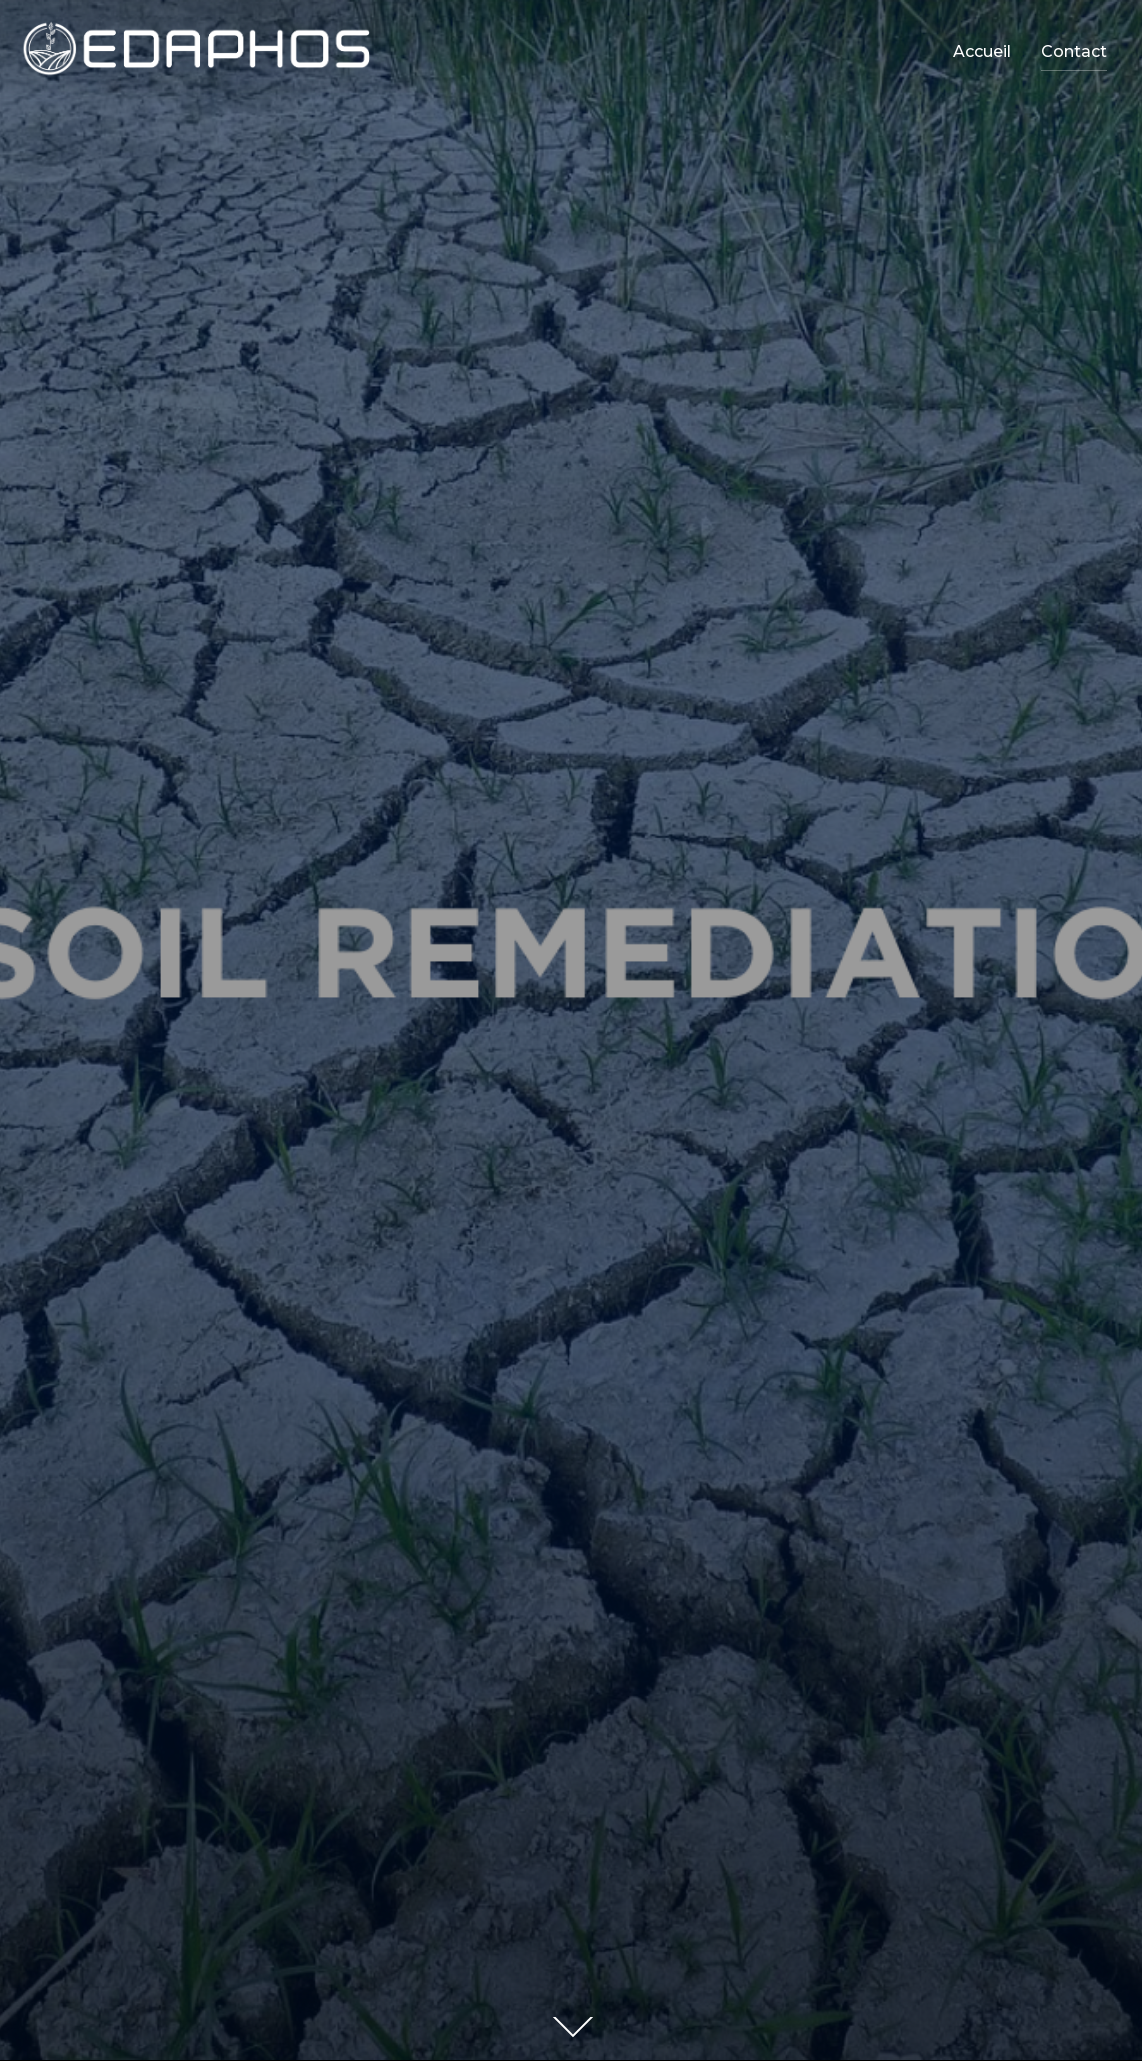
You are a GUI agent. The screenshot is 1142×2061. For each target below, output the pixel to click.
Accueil (982, 51)
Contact (1074, 51)
